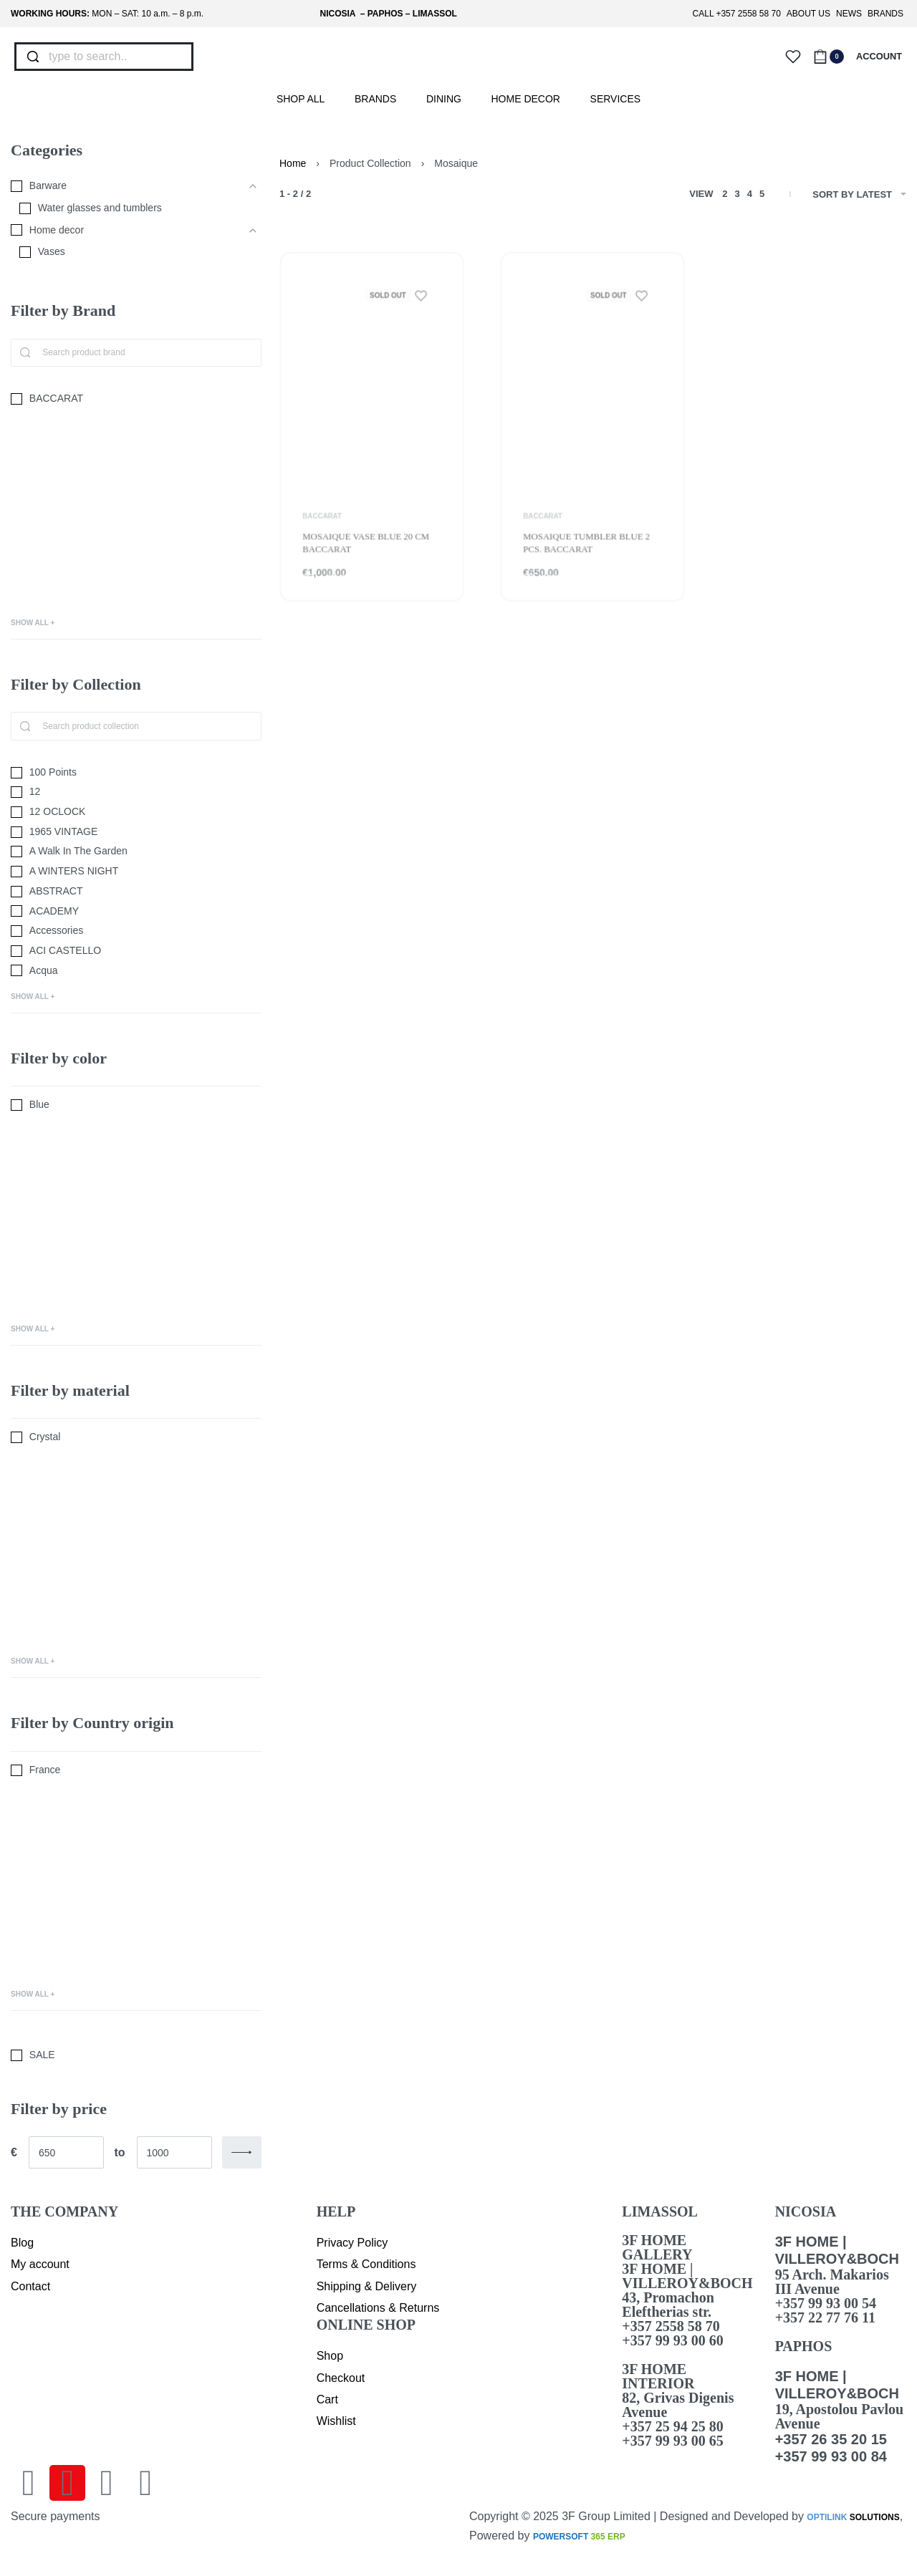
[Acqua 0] (136, 971)
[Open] (793, 56)
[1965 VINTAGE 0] (136, 832)
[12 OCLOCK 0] (136, 812)
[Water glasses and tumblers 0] (129, 208)
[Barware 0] (125, 186)
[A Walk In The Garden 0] (136, 851)
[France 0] (136, 1770)
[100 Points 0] (136, 772)
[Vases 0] (129, 252)
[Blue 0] (136, 1105)
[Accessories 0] (136, 931)
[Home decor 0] (125, 230)
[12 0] (136, 792)
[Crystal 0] (136, 1437)
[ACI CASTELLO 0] (136, 951)
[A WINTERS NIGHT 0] (136, 871)
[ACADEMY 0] (136, 911)
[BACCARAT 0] (136, 398)
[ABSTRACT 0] (136, 891)
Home (292, 163)
